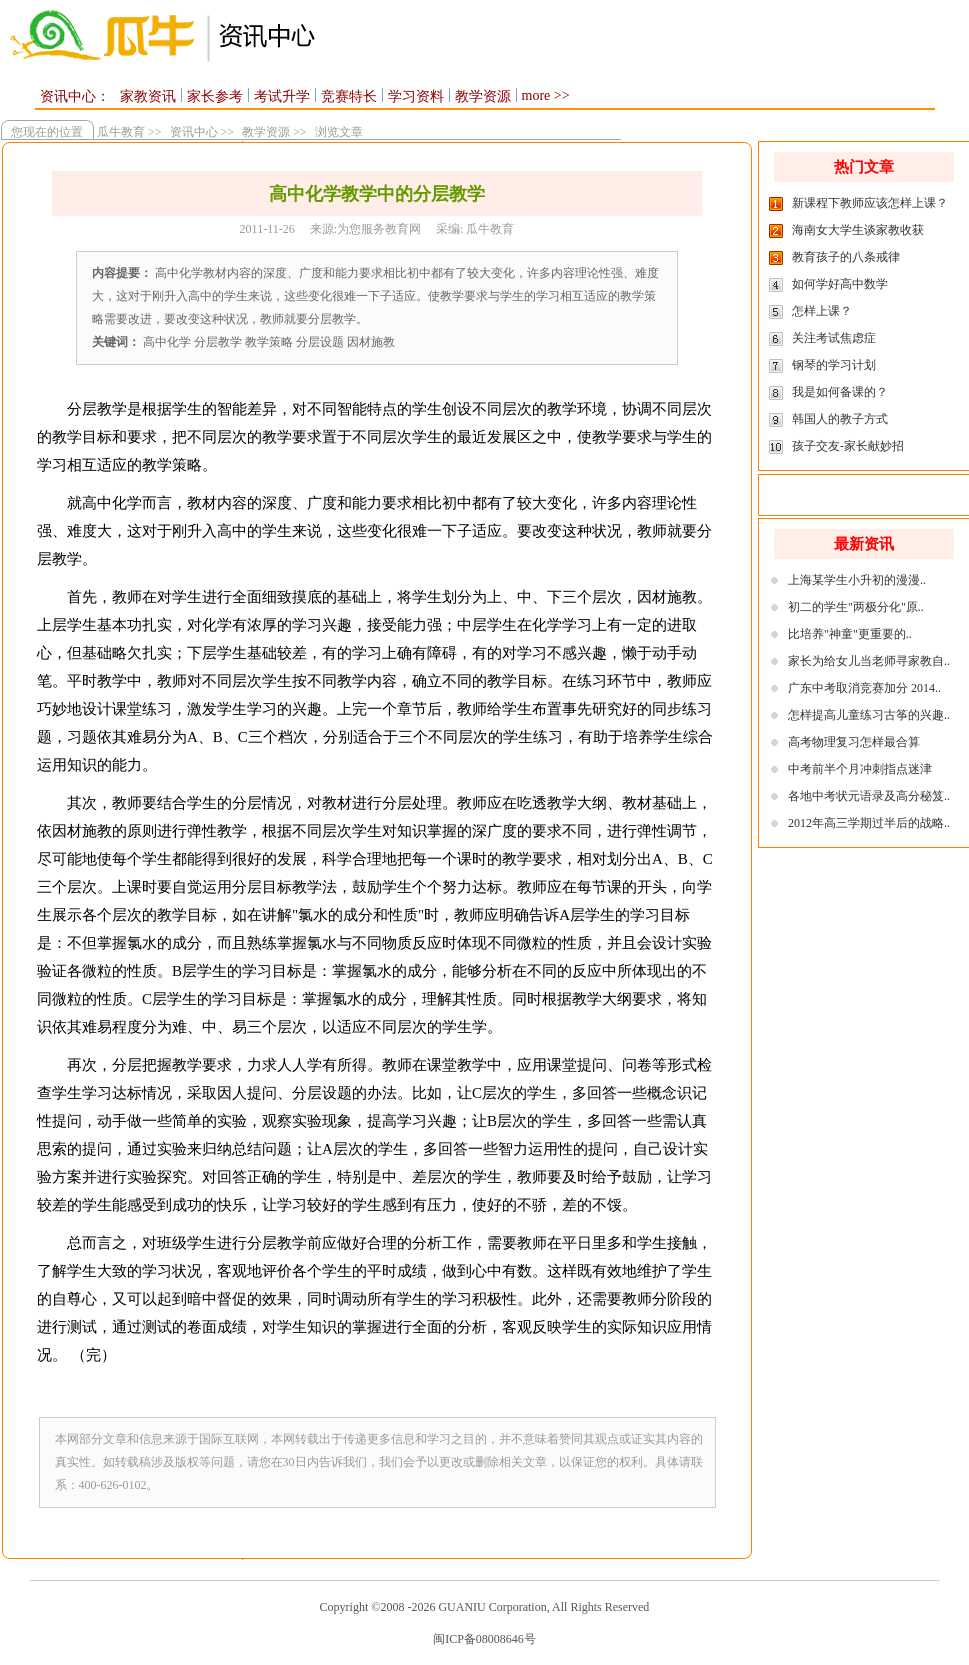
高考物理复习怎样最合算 (854, 742)
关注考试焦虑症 (834, 338)
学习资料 (416, 96)
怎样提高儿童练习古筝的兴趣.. (869, 715)
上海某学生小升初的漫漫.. (857, 580)
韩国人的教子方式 (840, 419)
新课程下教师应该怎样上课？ (870, 203)
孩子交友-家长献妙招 (848, 446)
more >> (546, 95)
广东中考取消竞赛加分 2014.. (864, 688)
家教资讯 (148, 96)
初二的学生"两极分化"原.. (856, 607)
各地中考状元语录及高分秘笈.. (869, 796)
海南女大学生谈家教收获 (858, 230)
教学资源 (483, 96)
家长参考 (215, 96)
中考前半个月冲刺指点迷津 (860, 769)
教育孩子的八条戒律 (846, 257)
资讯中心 (194, 132)
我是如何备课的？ (840, 392)
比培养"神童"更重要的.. (850, 634)
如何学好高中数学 (840, 284)
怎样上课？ (822, 311)
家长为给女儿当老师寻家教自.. (869, 661)
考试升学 (282, 96)
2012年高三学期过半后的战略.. (869, 823)
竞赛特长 (349, 96)
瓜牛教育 (118, 132)
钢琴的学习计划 (834, 365)
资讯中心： (75, 96)
